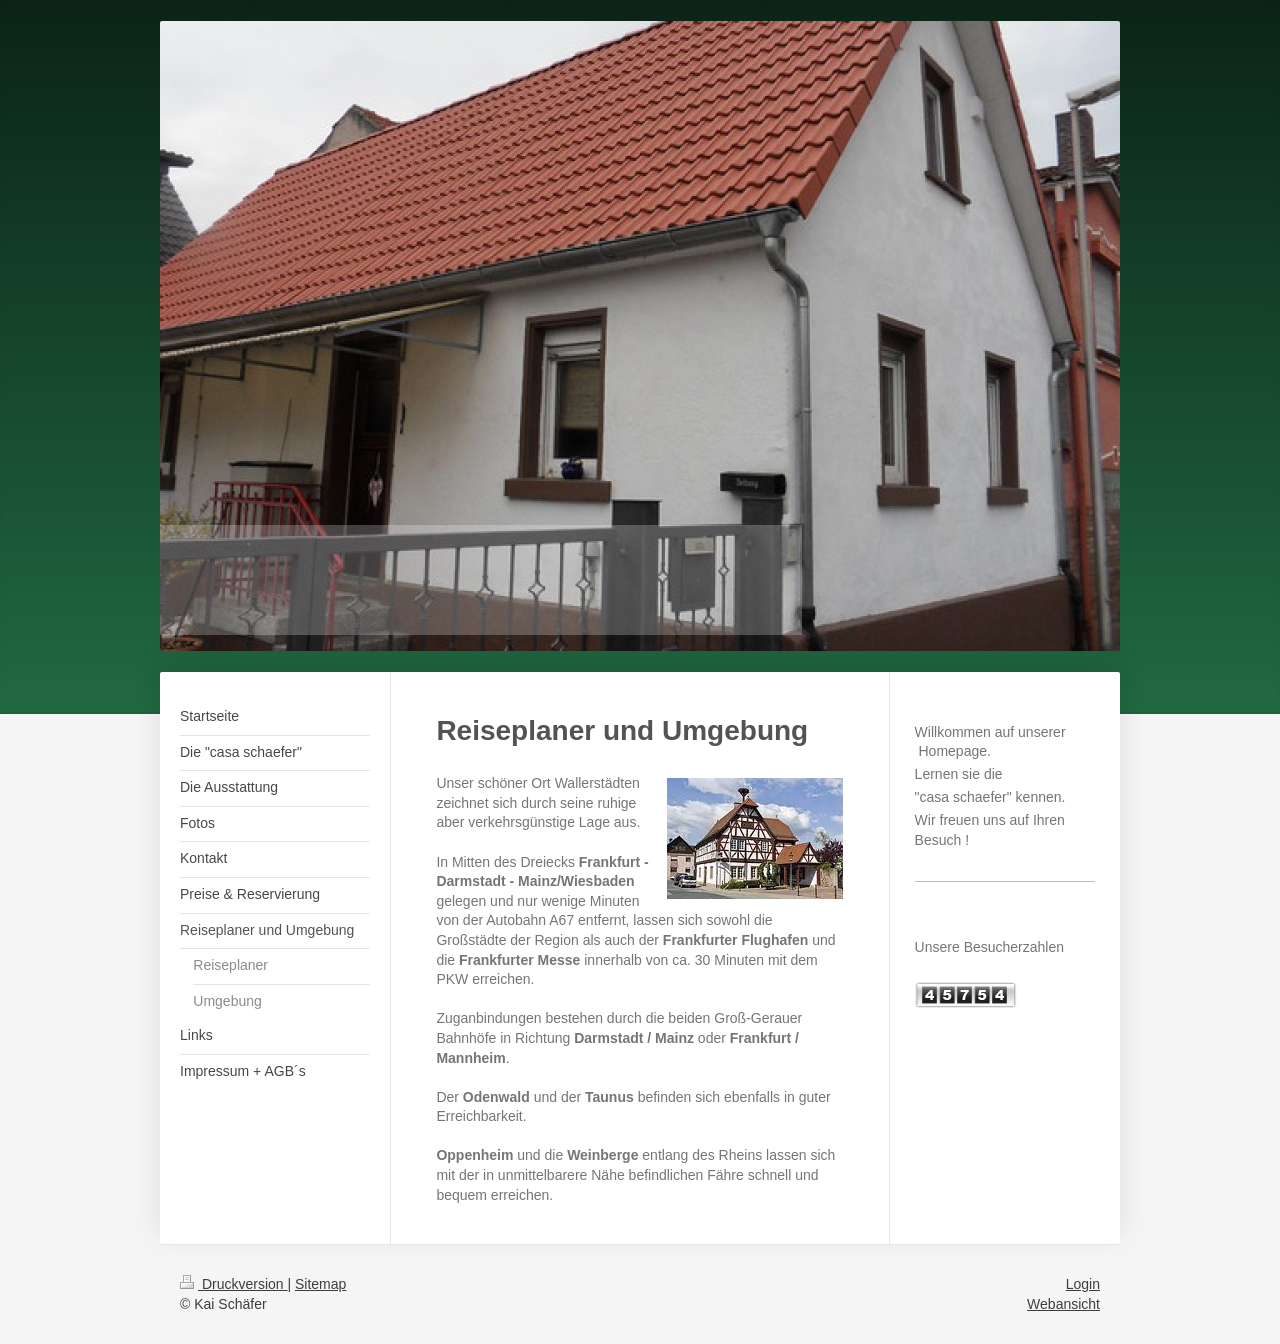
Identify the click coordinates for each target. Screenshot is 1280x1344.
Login (1083, 1284)
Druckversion (233, 1284)
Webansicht (1063, 1304)
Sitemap (320, 1284)
